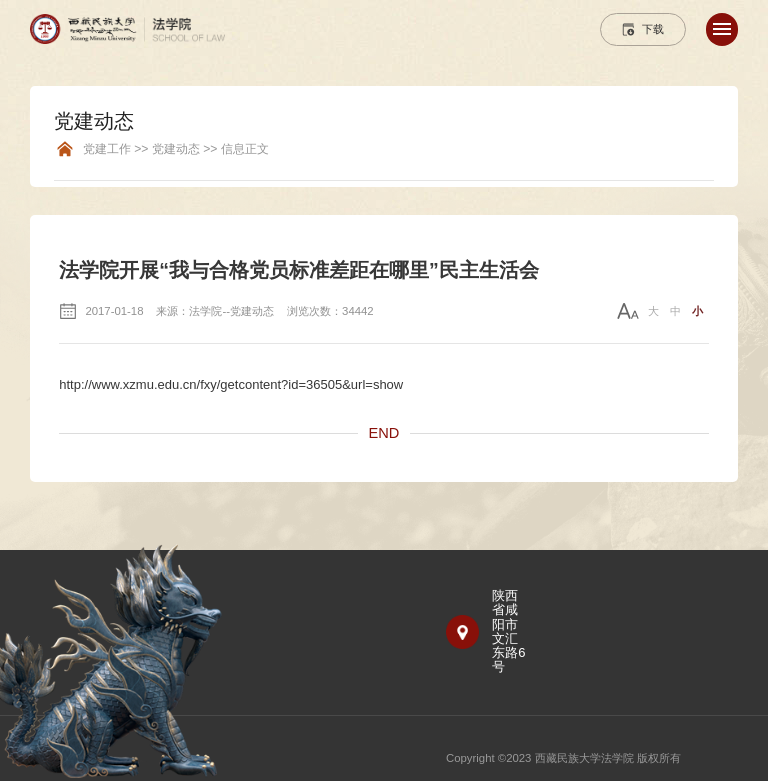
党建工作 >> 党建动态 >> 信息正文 (176, 149)
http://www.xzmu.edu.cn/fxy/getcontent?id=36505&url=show (231, 384)
